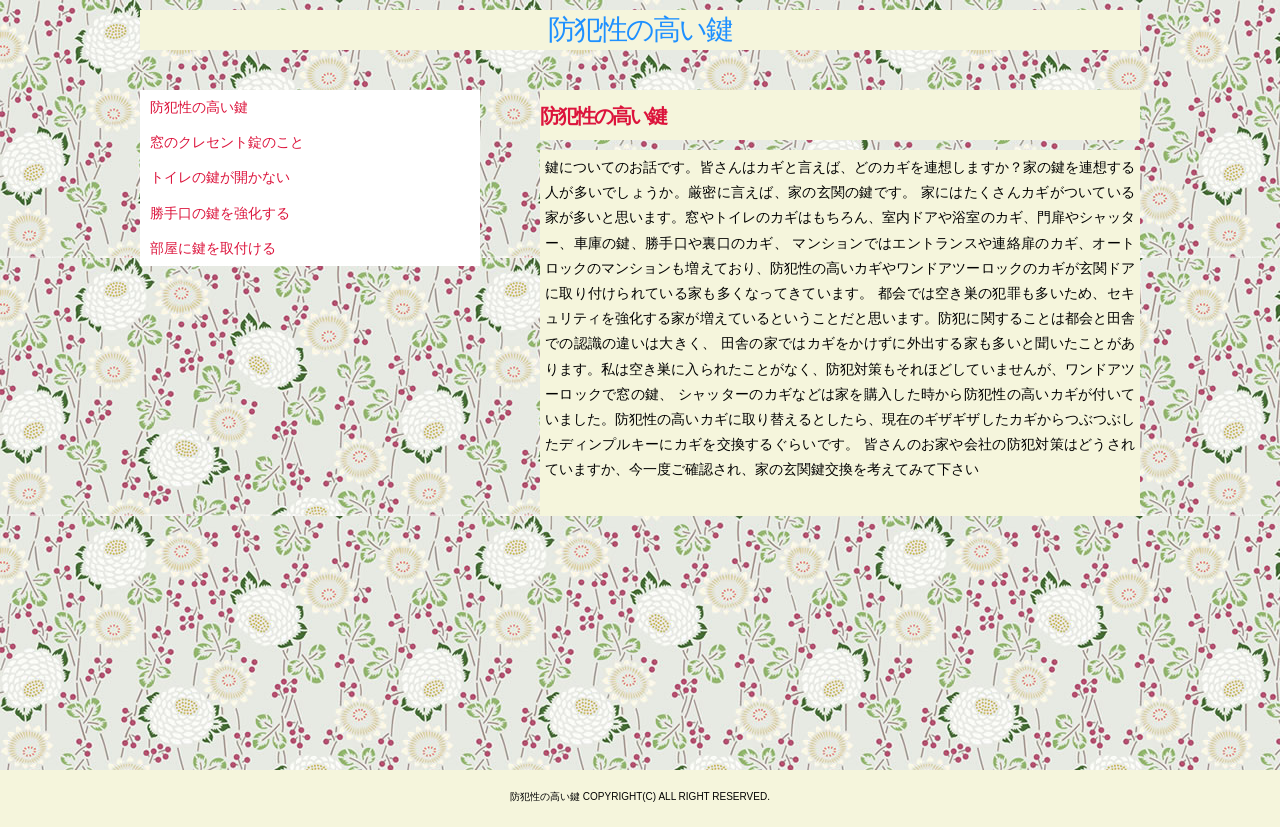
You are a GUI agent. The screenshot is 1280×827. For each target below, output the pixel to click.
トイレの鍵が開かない (220, 177)
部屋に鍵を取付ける (213, 248)
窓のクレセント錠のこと (227, 142)
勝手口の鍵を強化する (220, 213)
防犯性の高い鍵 (640, 30)
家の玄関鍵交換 (804, 469)
